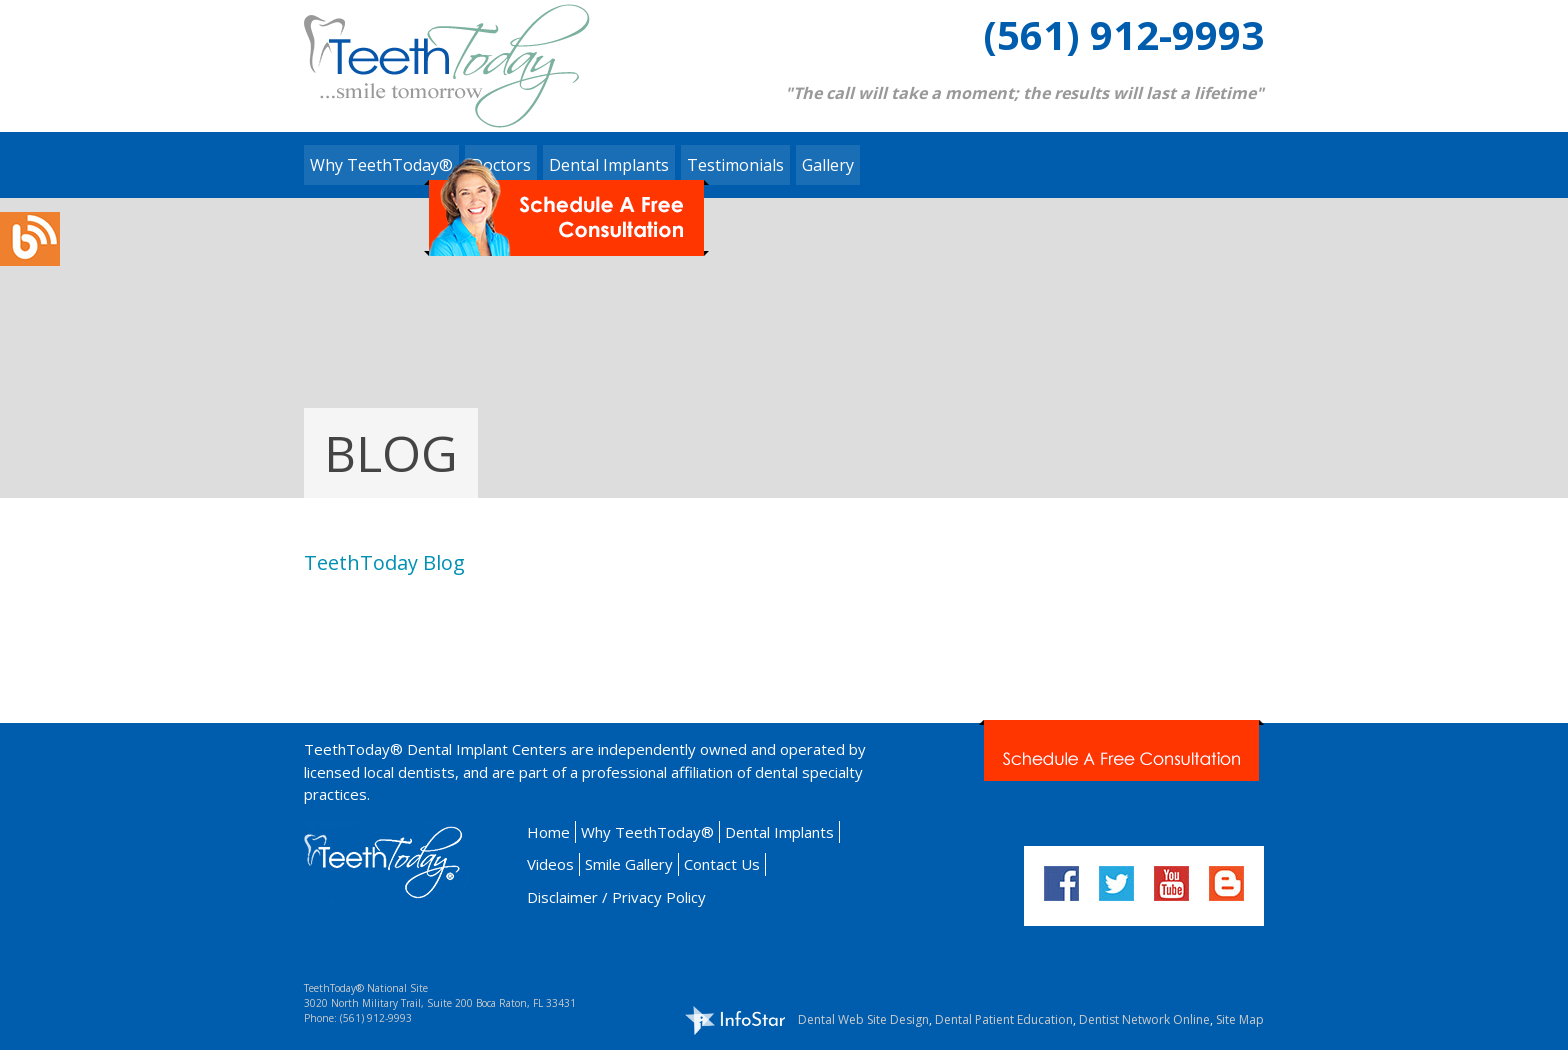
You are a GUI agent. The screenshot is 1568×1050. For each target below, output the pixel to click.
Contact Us (722, 864)
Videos (550, 864)
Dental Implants (779, 832)
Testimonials (735, 165)
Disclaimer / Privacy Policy (616, 897)
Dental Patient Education (1004, 1019)
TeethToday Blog (384, 562)
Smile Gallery (629, 864)
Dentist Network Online (1144, 1019)
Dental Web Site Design (863, 1019)
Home (548, 832)
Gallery (828, 165)
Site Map (1240, 1019)
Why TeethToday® (381, 165)
